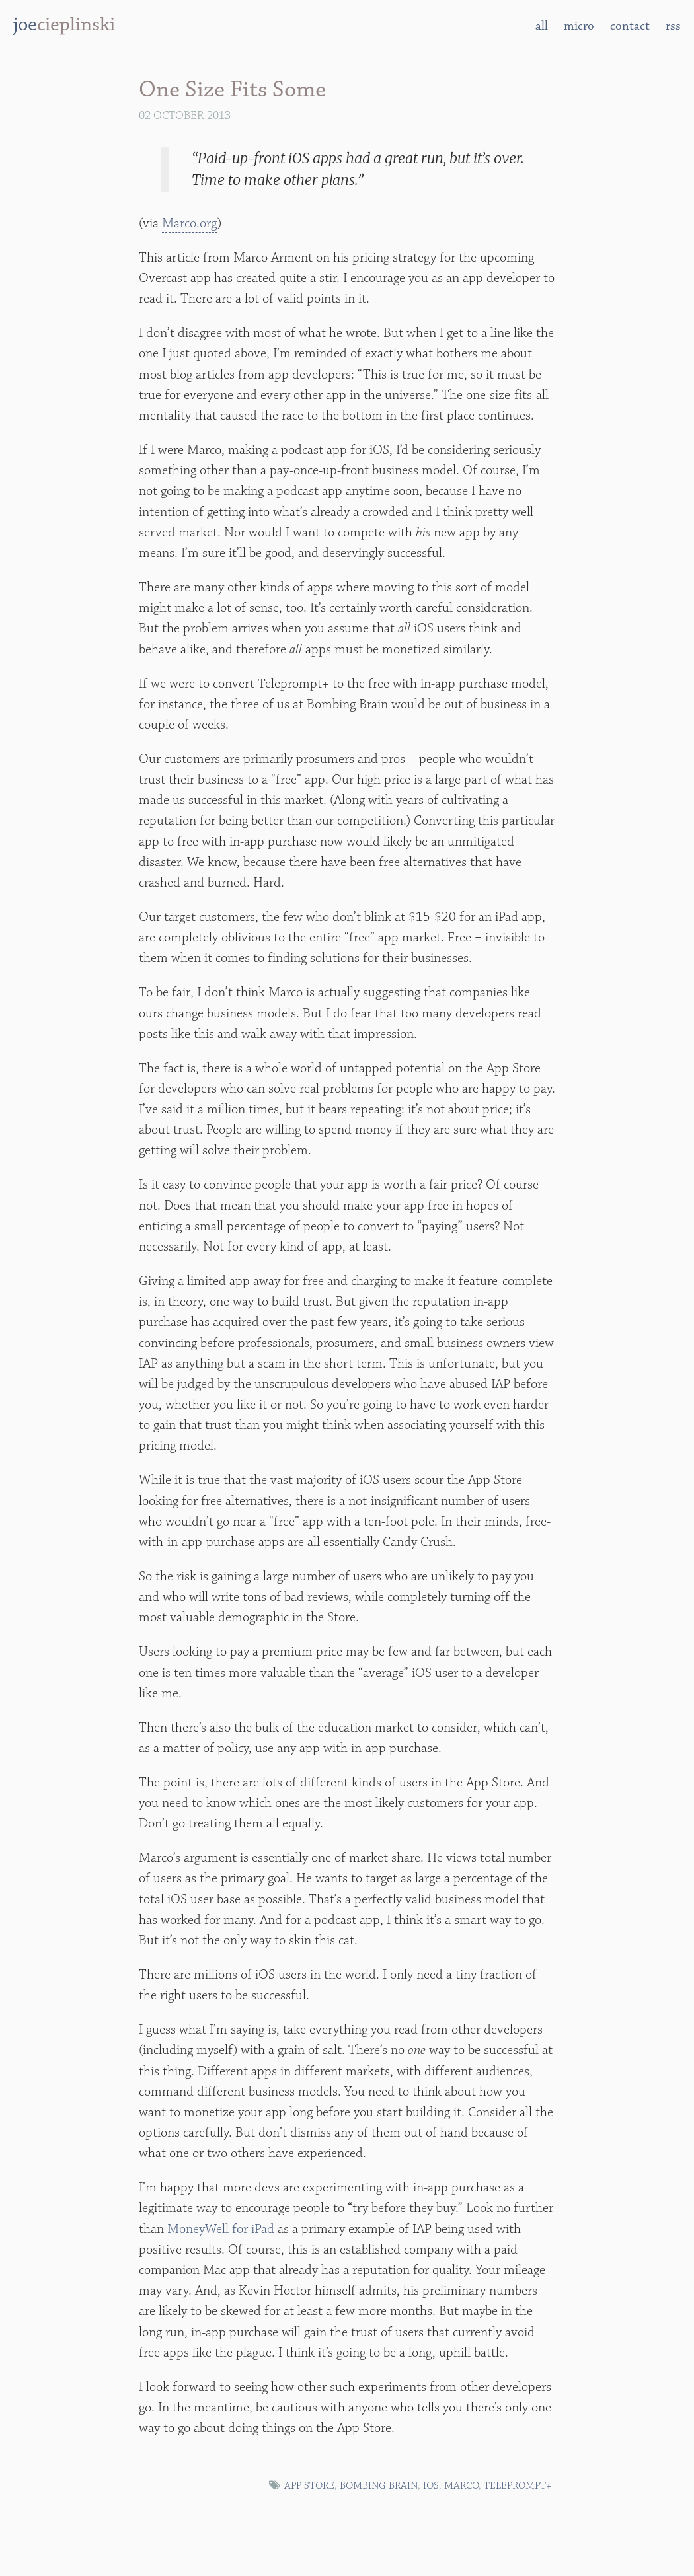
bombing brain (379, 2486)
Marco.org (189, 223)
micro (579, 26)
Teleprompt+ (517, 2486)
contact (630, 26)
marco (461, 2486)
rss (673, 26)
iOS (431, 2486)
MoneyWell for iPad (222, 2229)
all (541, 26)
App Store (309, 2486)
